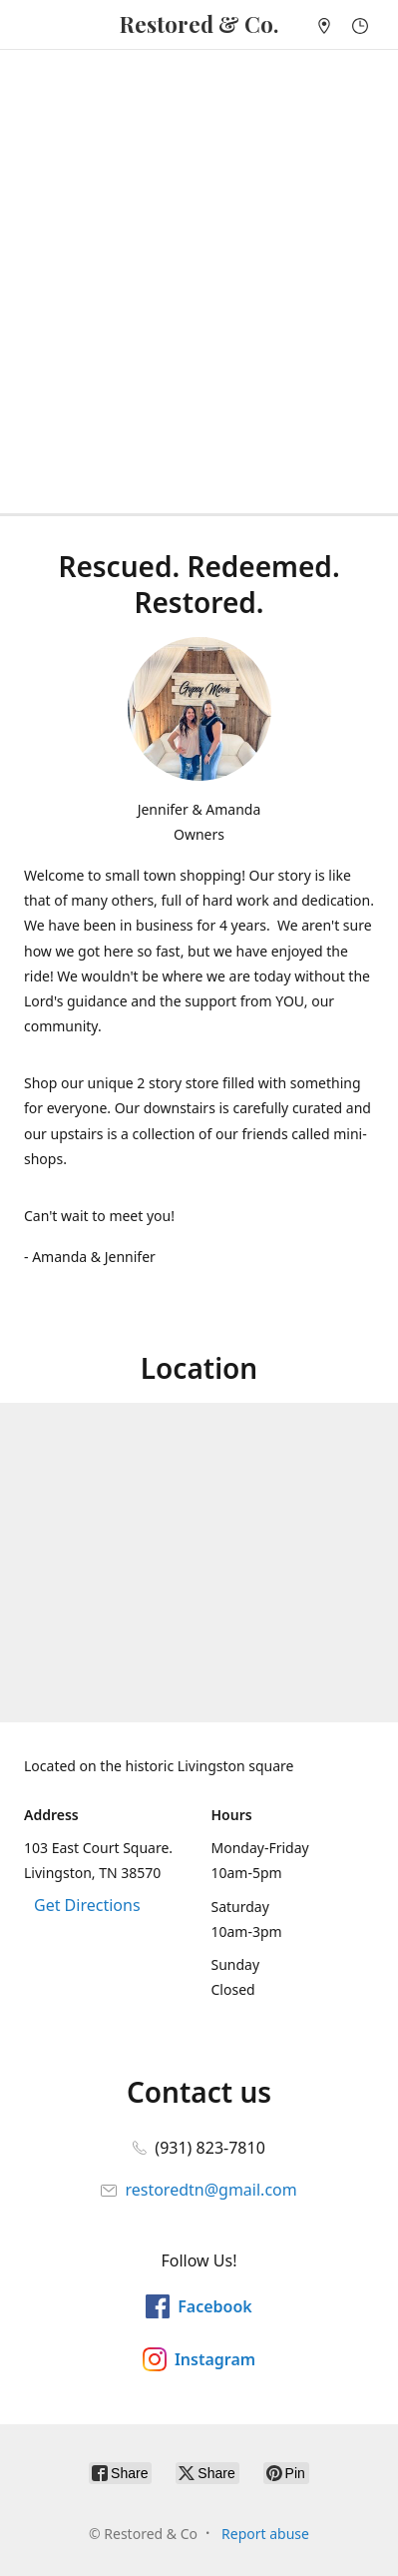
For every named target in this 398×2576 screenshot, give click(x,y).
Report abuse (265, 2533)
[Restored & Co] (199, 24)
